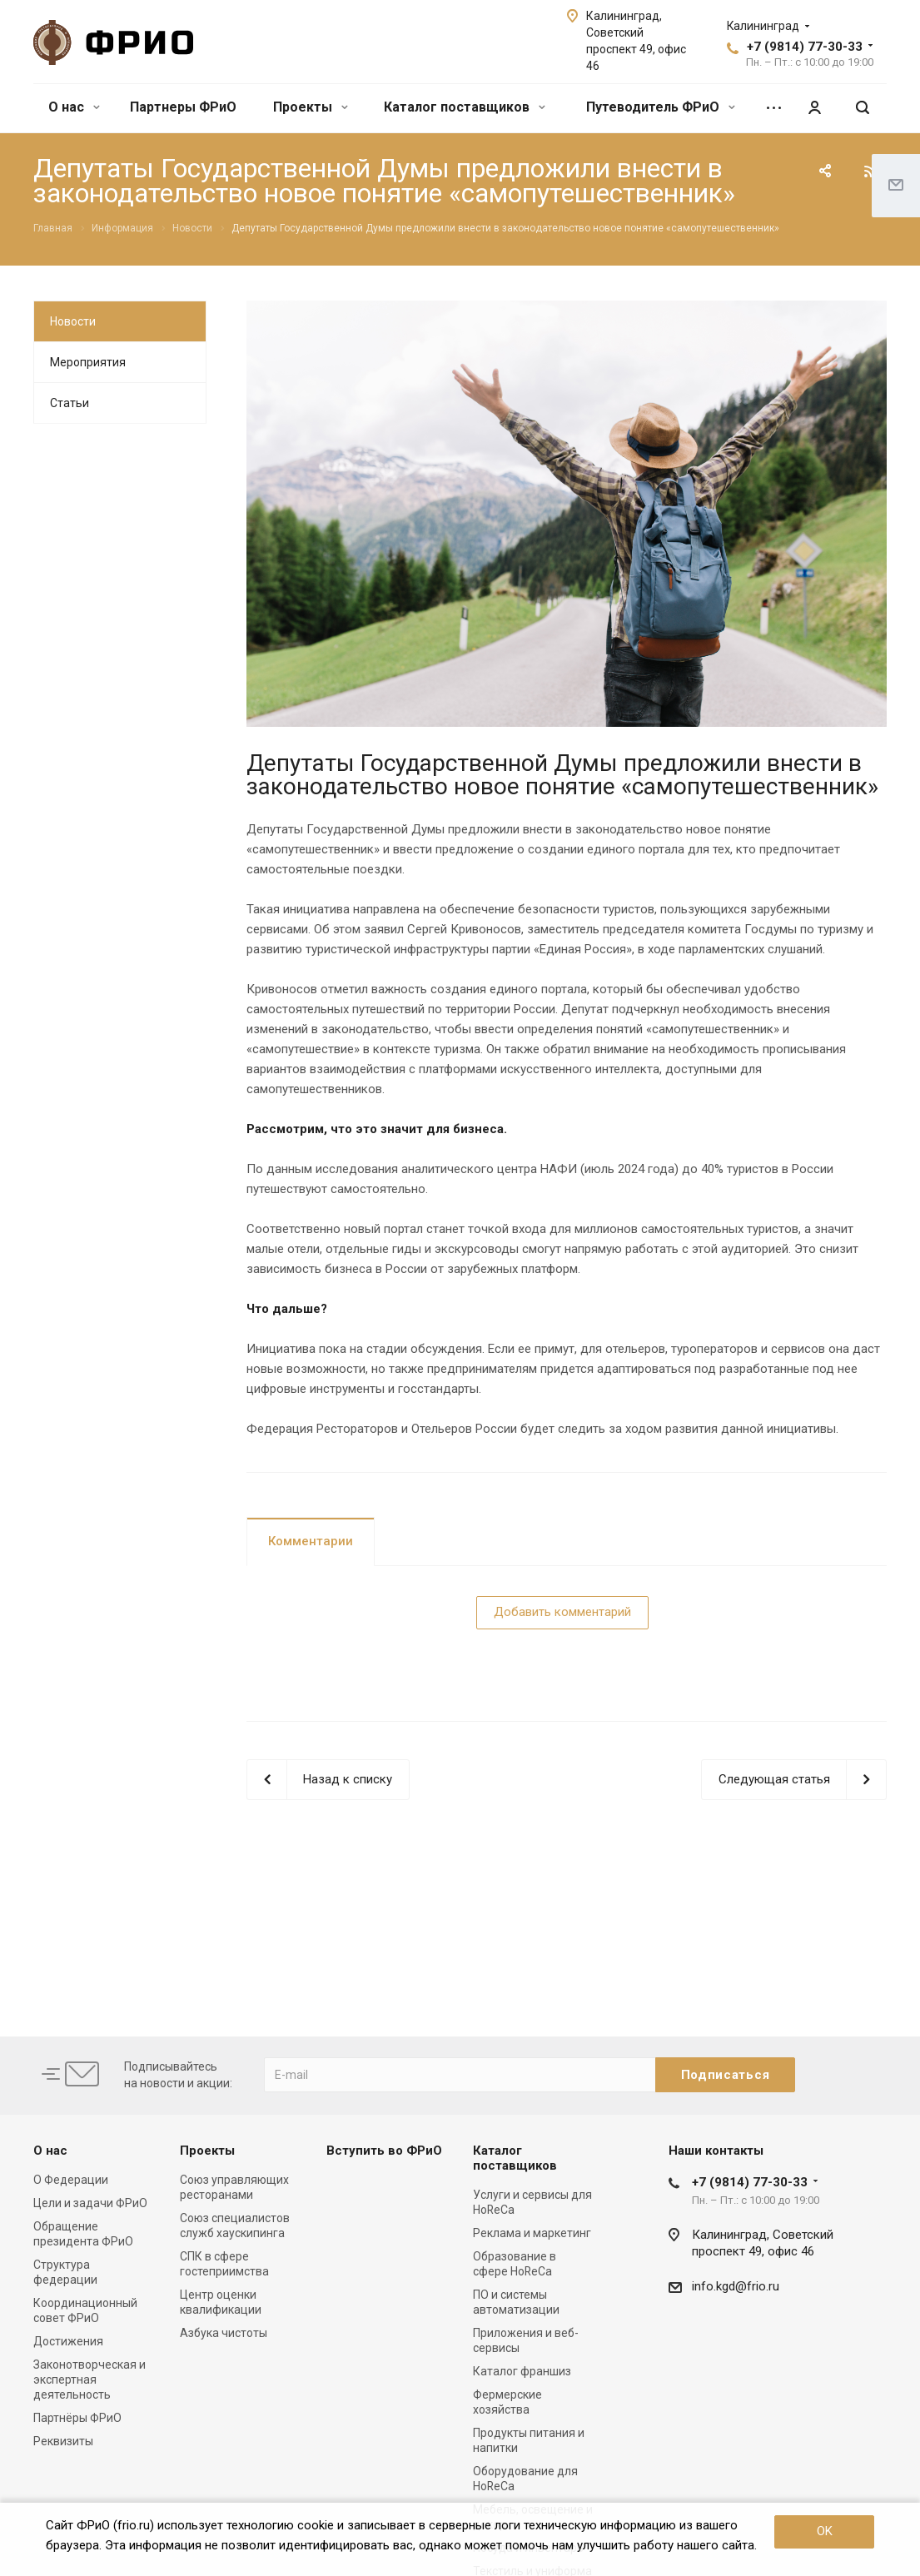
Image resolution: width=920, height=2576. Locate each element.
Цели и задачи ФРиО (90, 2203)
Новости (73, 321)
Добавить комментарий (562, 1611)
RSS (870, 171)
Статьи (69, 403)
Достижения (68, 2341)
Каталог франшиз (522, 2371)
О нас (74, 107)
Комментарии (310, 1541)
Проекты (310, 107)
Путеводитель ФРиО (660, 107)
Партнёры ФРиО (77, 2417)
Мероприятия (88, 362)
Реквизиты (63, 2441)
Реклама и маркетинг (532, 2233)
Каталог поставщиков (464, 107)
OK (825, 2531)
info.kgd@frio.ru (735, 2286)
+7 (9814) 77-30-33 (805, 46)
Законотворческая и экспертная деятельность (89, 2379)
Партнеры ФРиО (183, 107)
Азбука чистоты (223, 2333)
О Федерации (70, 2179)
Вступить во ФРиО (384, 2150)
